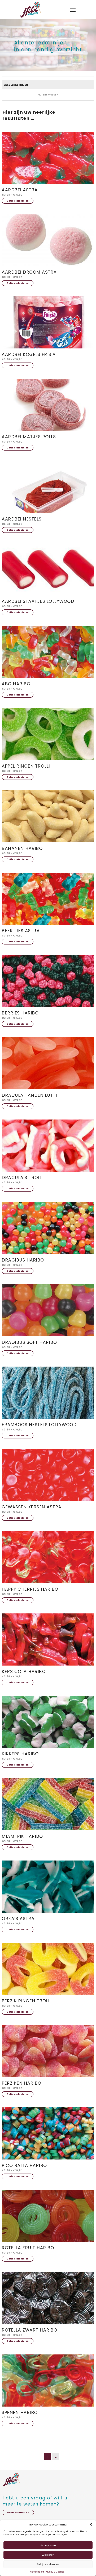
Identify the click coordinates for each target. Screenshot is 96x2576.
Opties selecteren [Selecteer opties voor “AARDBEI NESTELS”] (17, 529)
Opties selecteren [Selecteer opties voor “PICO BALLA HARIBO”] (17, 2176)
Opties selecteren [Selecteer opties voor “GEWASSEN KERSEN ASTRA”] (17, 1517)
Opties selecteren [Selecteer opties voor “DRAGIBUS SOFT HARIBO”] (17, 1353)
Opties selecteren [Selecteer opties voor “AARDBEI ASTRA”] (17, 200)
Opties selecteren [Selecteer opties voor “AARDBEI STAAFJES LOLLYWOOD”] (17, 612)
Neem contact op (18, 2512)
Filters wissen (47, 94)
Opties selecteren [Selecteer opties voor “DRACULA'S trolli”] (17, 1188)
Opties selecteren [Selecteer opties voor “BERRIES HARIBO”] (17, 1023)
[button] (91, 2524)
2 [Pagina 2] (55, 2456)
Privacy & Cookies (55, 2571)
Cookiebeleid (37, 2571)
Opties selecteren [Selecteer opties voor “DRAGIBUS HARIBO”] (17, 1271)
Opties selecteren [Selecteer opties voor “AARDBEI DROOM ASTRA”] (17, 283)
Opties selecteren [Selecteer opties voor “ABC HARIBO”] (17, 694)
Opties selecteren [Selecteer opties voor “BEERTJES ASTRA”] (17, 941)
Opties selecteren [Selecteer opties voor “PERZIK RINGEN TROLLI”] (17, 2011)
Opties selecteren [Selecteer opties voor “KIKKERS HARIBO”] (17, 1764)
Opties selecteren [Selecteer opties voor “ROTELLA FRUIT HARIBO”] (17, 2258)
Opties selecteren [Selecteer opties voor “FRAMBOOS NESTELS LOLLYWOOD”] (17, 1435)
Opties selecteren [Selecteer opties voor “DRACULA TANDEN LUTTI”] (17, 1106)
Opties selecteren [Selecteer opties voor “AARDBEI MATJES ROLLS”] (17, 447)
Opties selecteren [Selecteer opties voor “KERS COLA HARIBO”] (17, 1682)
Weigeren (48, 2555)
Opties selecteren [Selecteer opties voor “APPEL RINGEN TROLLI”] (17, 777)
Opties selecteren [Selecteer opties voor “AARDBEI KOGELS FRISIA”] (17, 365)
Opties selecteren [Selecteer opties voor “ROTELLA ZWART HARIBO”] (17, 2341)
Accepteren (48, 2545)
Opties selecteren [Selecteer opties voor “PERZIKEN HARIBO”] (17, 2094)
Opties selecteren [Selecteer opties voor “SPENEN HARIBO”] (17, 2423)
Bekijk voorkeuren (48, 2564)
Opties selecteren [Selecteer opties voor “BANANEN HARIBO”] (17, 859)
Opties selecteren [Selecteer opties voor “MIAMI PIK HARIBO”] (17, 1847)
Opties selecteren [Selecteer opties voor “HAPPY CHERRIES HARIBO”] (17, 1600)
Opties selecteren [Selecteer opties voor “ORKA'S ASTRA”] (17, 1929)
